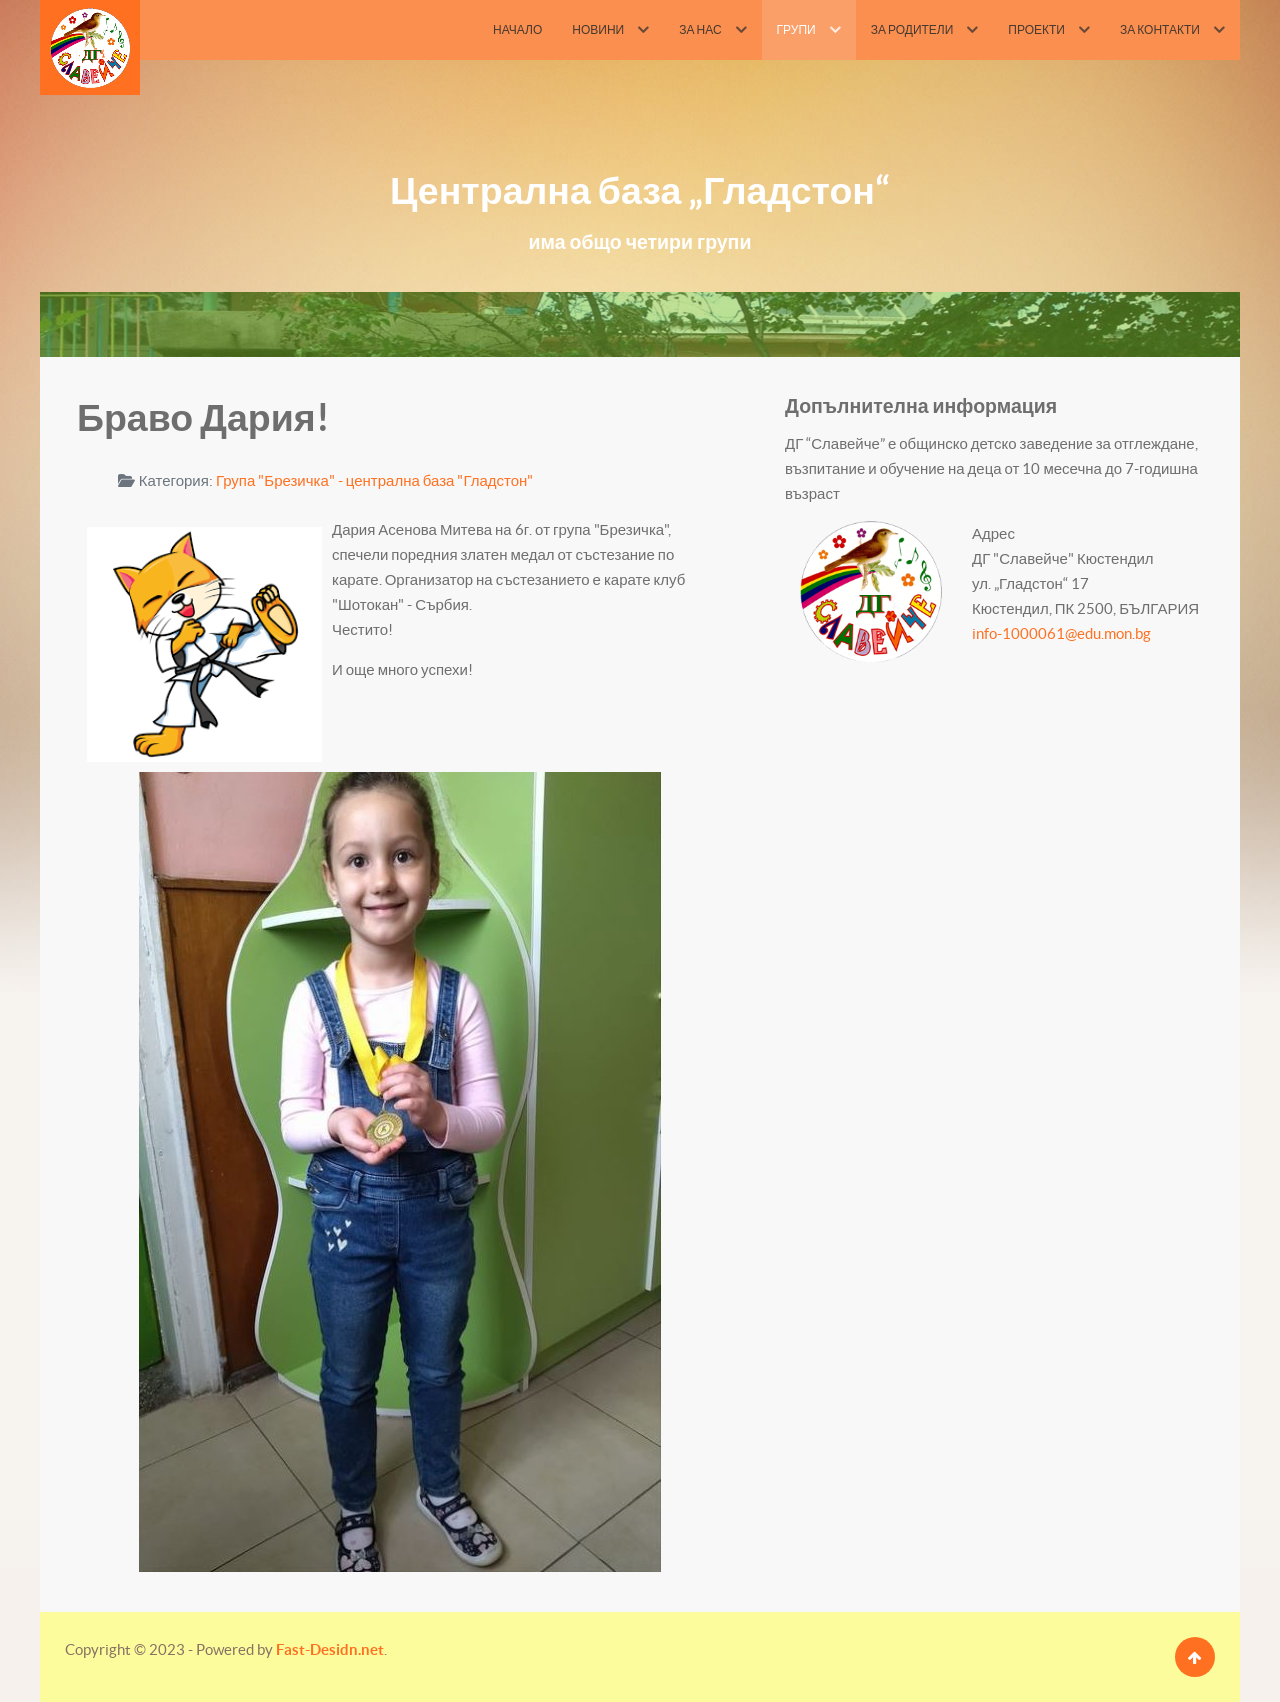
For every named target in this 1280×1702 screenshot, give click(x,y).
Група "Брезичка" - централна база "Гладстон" (375, 480)
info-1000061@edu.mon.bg (1061, 633)
